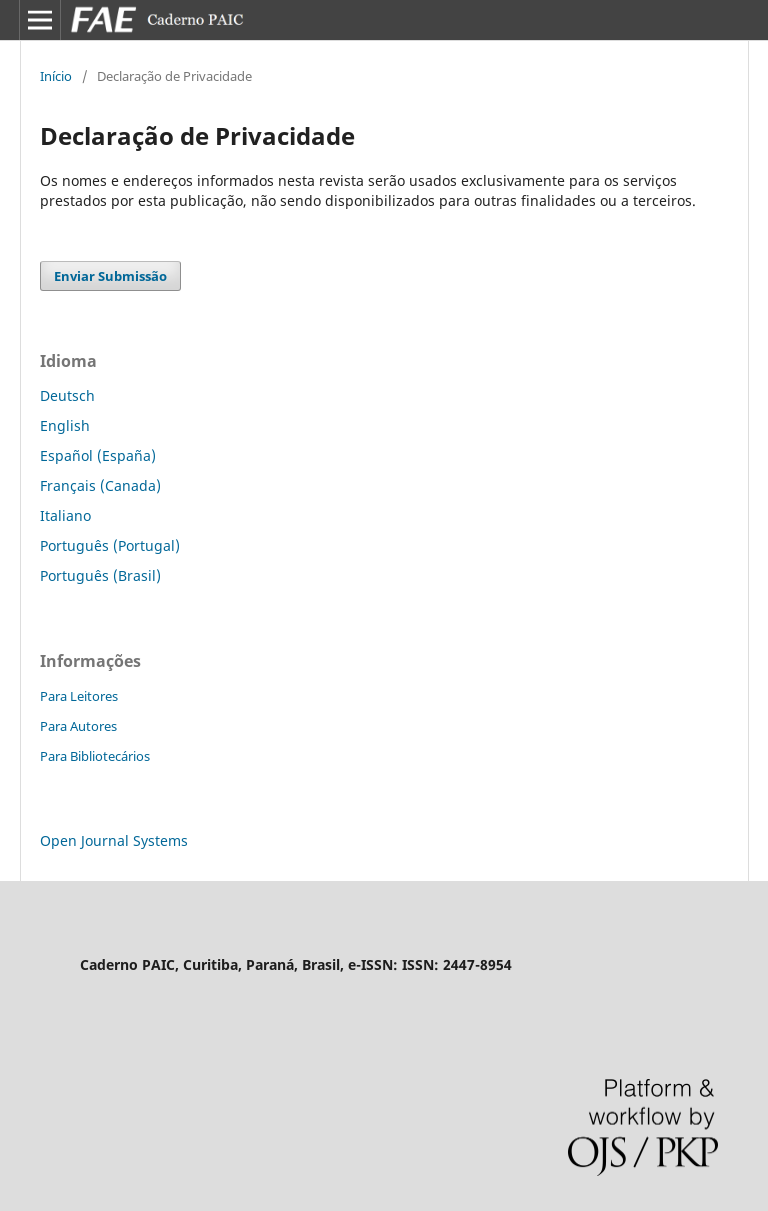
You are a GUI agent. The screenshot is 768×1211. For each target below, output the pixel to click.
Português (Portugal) (110, 545)
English (65, 425)
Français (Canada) (100, 485)
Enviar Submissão (110, 276)
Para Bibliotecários (95, 756)
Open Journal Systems (114, 840)
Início (56, 76)
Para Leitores (79, 696)
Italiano (65, 515)
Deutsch (67, 395)
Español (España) (98, 455)
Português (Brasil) (100, 575)
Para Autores (78, 726)
